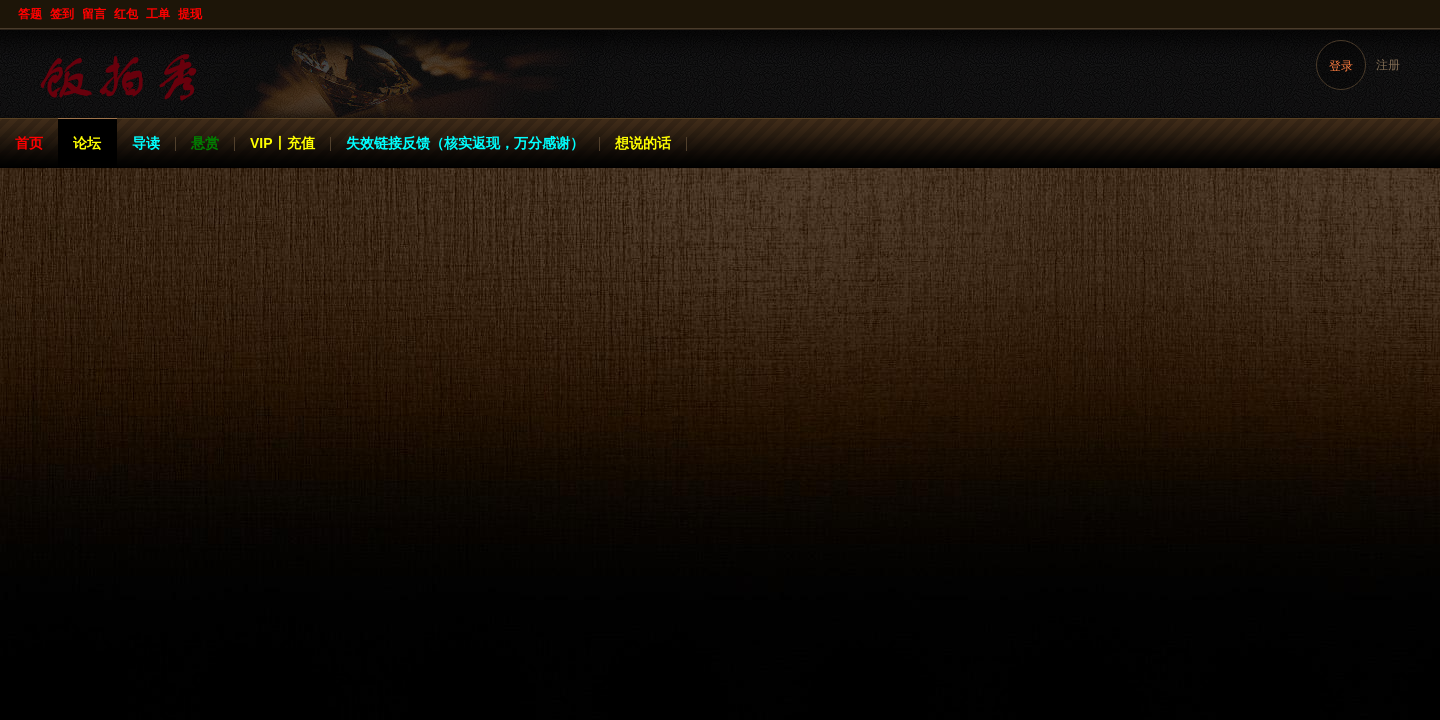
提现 (190, 14)
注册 (1388, 65)
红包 (126, 14)
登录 (1341, 66)
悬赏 (205, 143)
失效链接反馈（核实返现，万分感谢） (465, 143)
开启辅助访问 (1421, 14)
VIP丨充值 (282, 143)
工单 (158, 14)
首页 (29, 143)
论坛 (87, 143)
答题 (30, 14)
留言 (94, 14)
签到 (62, 14)
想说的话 (643, 143)
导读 (146, 143)
